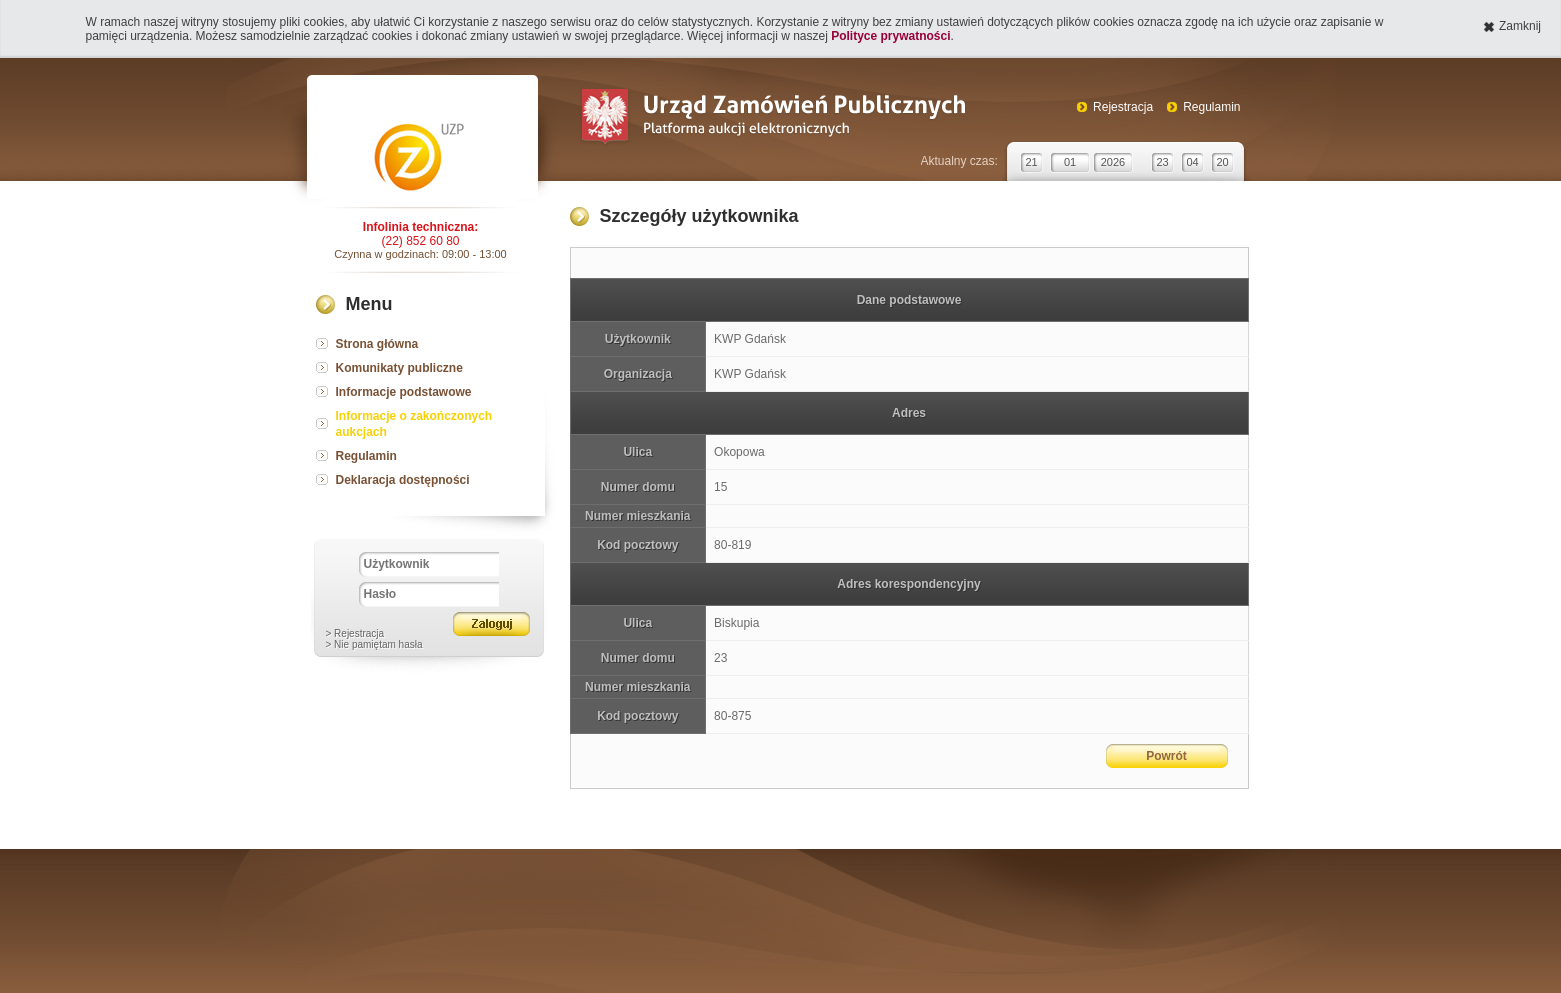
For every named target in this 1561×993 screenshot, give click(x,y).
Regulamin (1211, 107)
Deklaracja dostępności (403, 480)
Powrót (1166, 756)
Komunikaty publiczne (399, 368)
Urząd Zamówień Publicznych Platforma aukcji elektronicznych (772, 118)
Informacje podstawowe (404, 392)
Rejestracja (1123, 107)
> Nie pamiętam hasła (374, 644)
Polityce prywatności (890, 36)
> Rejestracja (355, 633)
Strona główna (377, 344)
